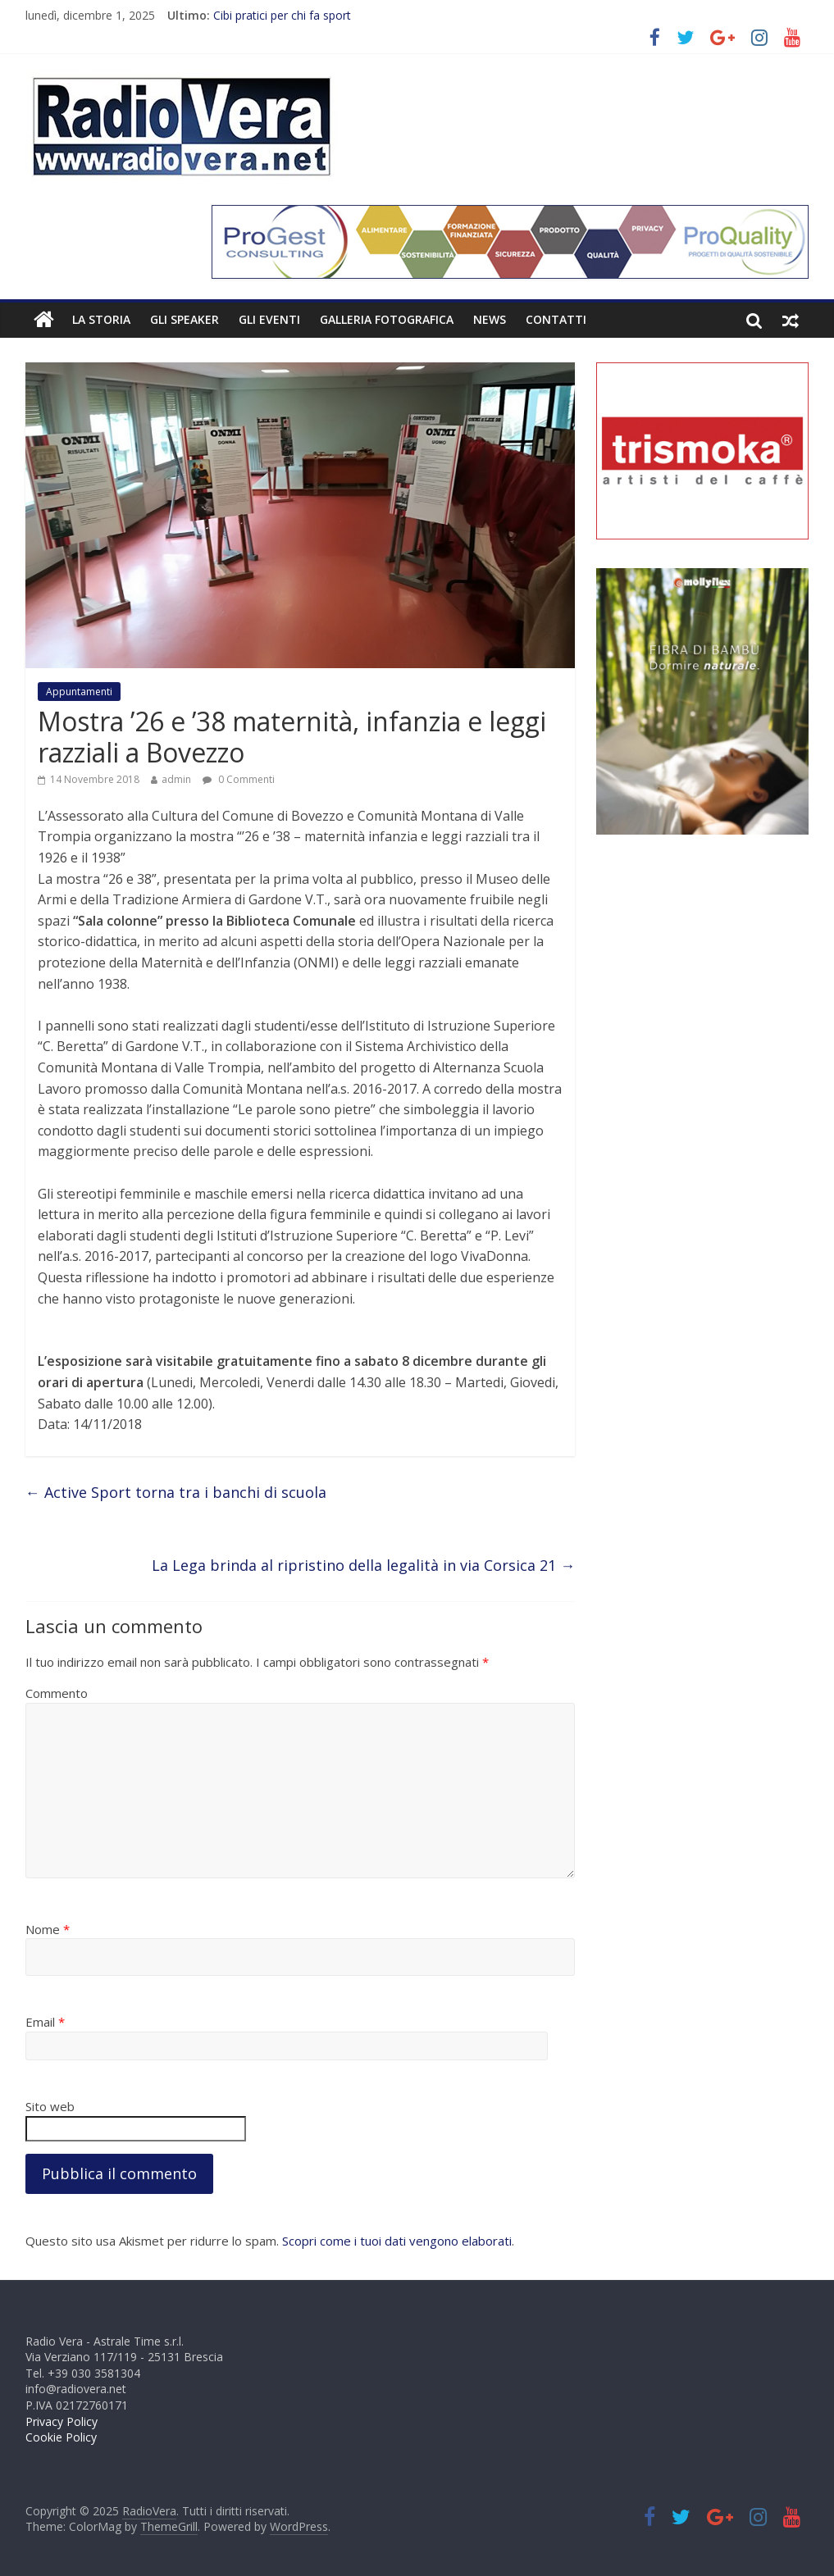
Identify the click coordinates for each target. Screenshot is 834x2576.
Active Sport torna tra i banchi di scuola (175, 1492)
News (489, 319)
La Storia (101, 319)
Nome (47, 1929)
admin (176, 779)
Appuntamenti (79, 692)
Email (45, 2022)
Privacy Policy (61, 2421)
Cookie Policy (61, 2437)
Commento (56, 1693)
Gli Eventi (269, 319)
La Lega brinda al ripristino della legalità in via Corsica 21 (363, 1565)
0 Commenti (239, 779)
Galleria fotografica (386, 319)
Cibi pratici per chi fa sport (282, 15)
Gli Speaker (184, 319)
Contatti (556, 319)
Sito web (50, 2106)
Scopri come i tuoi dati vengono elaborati (397, 2240)
